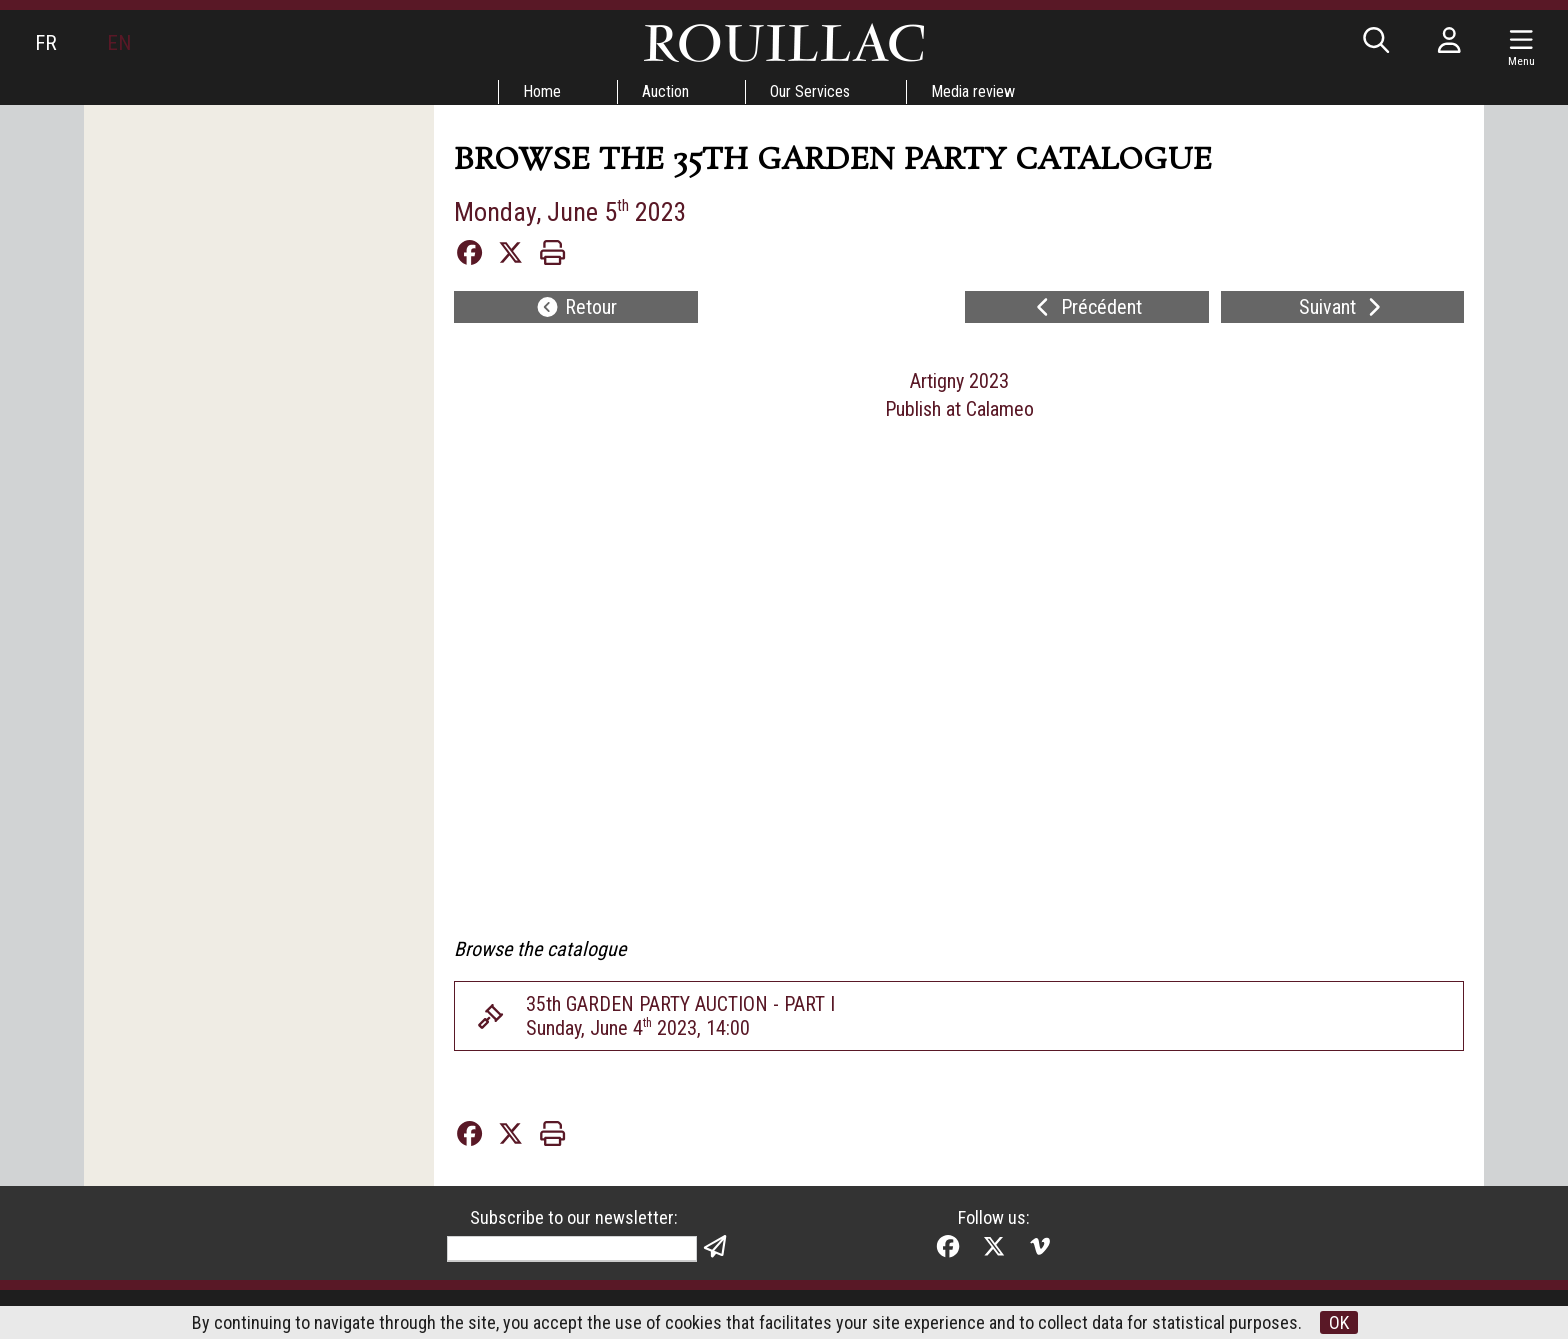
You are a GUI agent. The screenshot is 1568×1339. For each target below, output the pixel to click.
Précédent (1086, 307)
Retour (576, 307)
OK (1339, 1322)
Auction (665, 91)
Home (542, 91)
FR (46, 43)
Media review (973, 91)
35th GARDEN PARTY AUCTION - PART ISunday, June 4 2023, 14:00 (680, 1016)
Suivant (1342, 307)
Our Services (810, 91)
